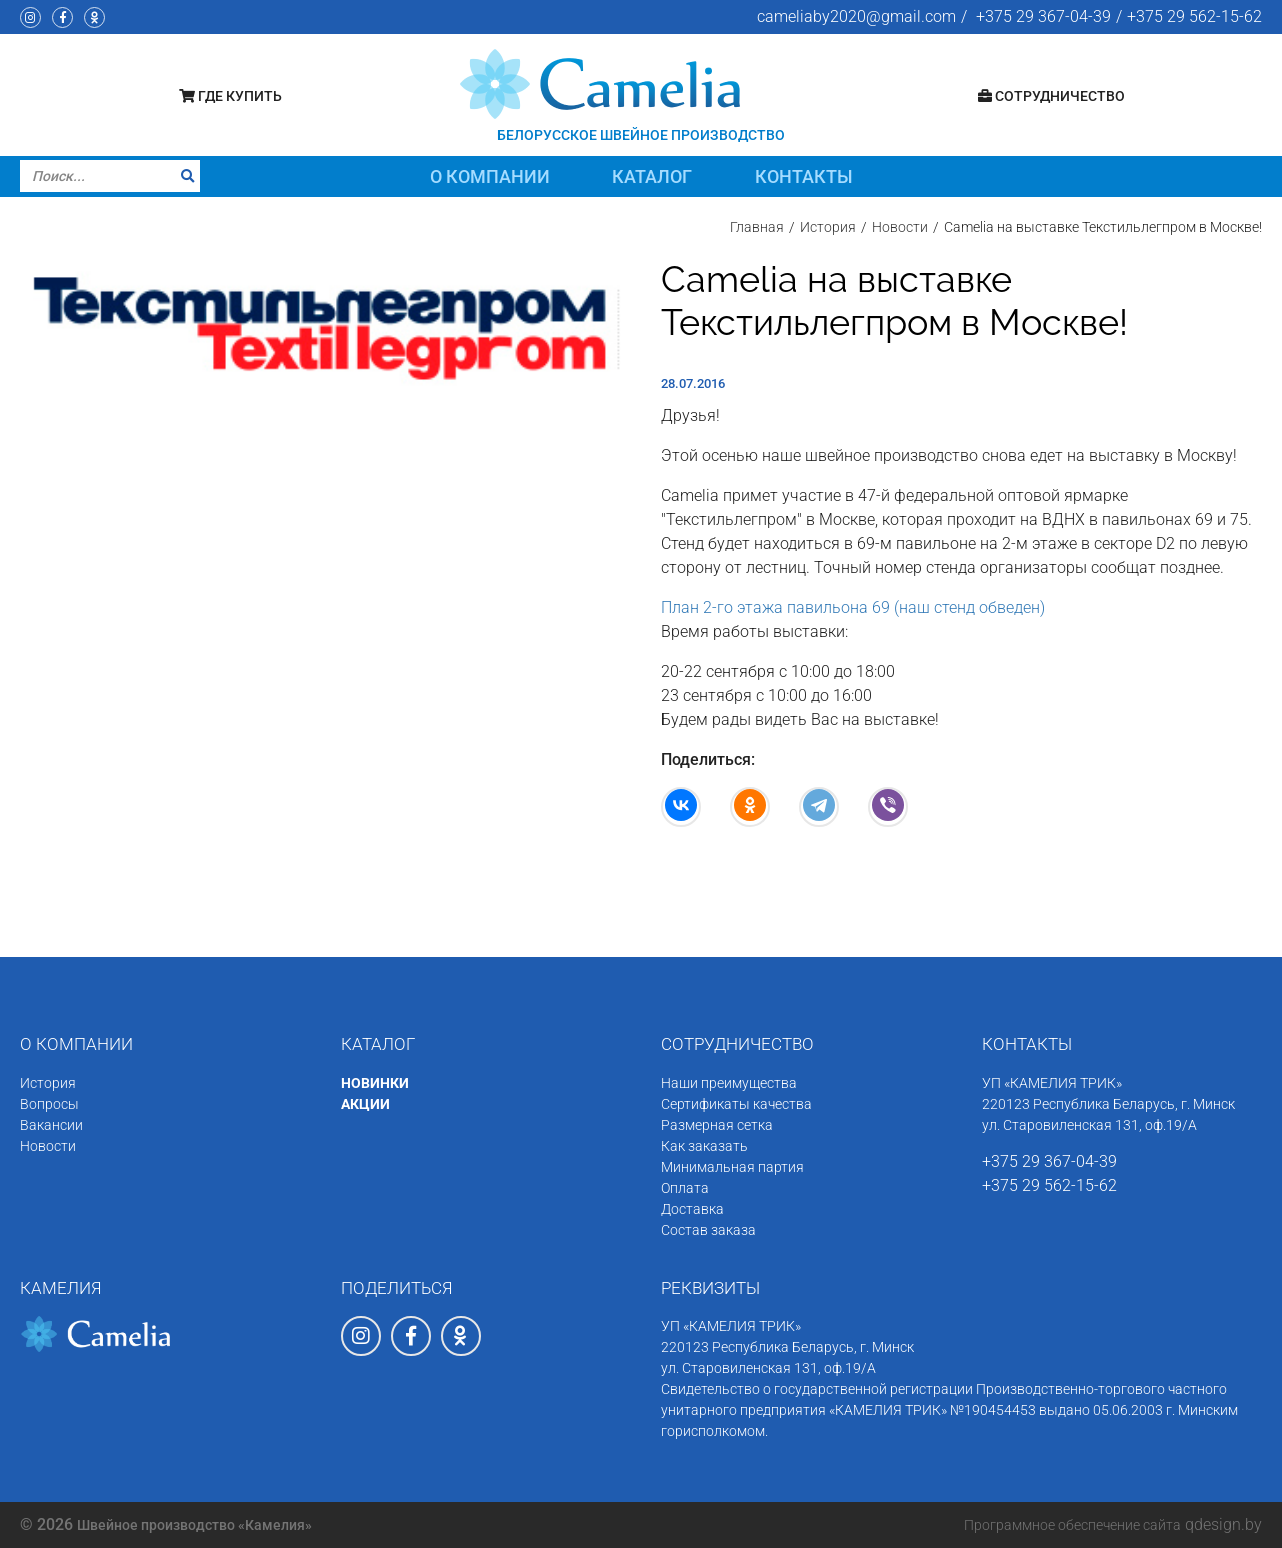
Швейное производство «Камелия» (194, 1525)
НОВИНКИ (375, 1083)
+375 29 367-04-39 (1043, 16)
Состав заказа (708, 1230)
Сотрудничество (1051, 96)
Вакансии (51, 1125)
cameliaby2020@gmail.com (856, 16)
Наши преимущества (729, 1083)
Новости (48, 1146)
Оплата (685, 1188)
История (48, 1083)
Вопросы (49, 1104)
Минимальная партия (732, 1167)
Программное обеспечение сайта (1072, 1525)
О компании (490, 176)
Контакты (804, 176)
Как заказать (704, 1146)
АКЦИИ (365, 1104)
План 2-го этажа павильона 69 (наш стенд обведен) (853, 607)
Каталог (652, 176)
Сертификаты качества (736, 1104)
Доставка (692, 1209)
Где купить (230, 96)
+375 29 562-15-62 (1194, 16)
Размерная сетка (717, 1125)
